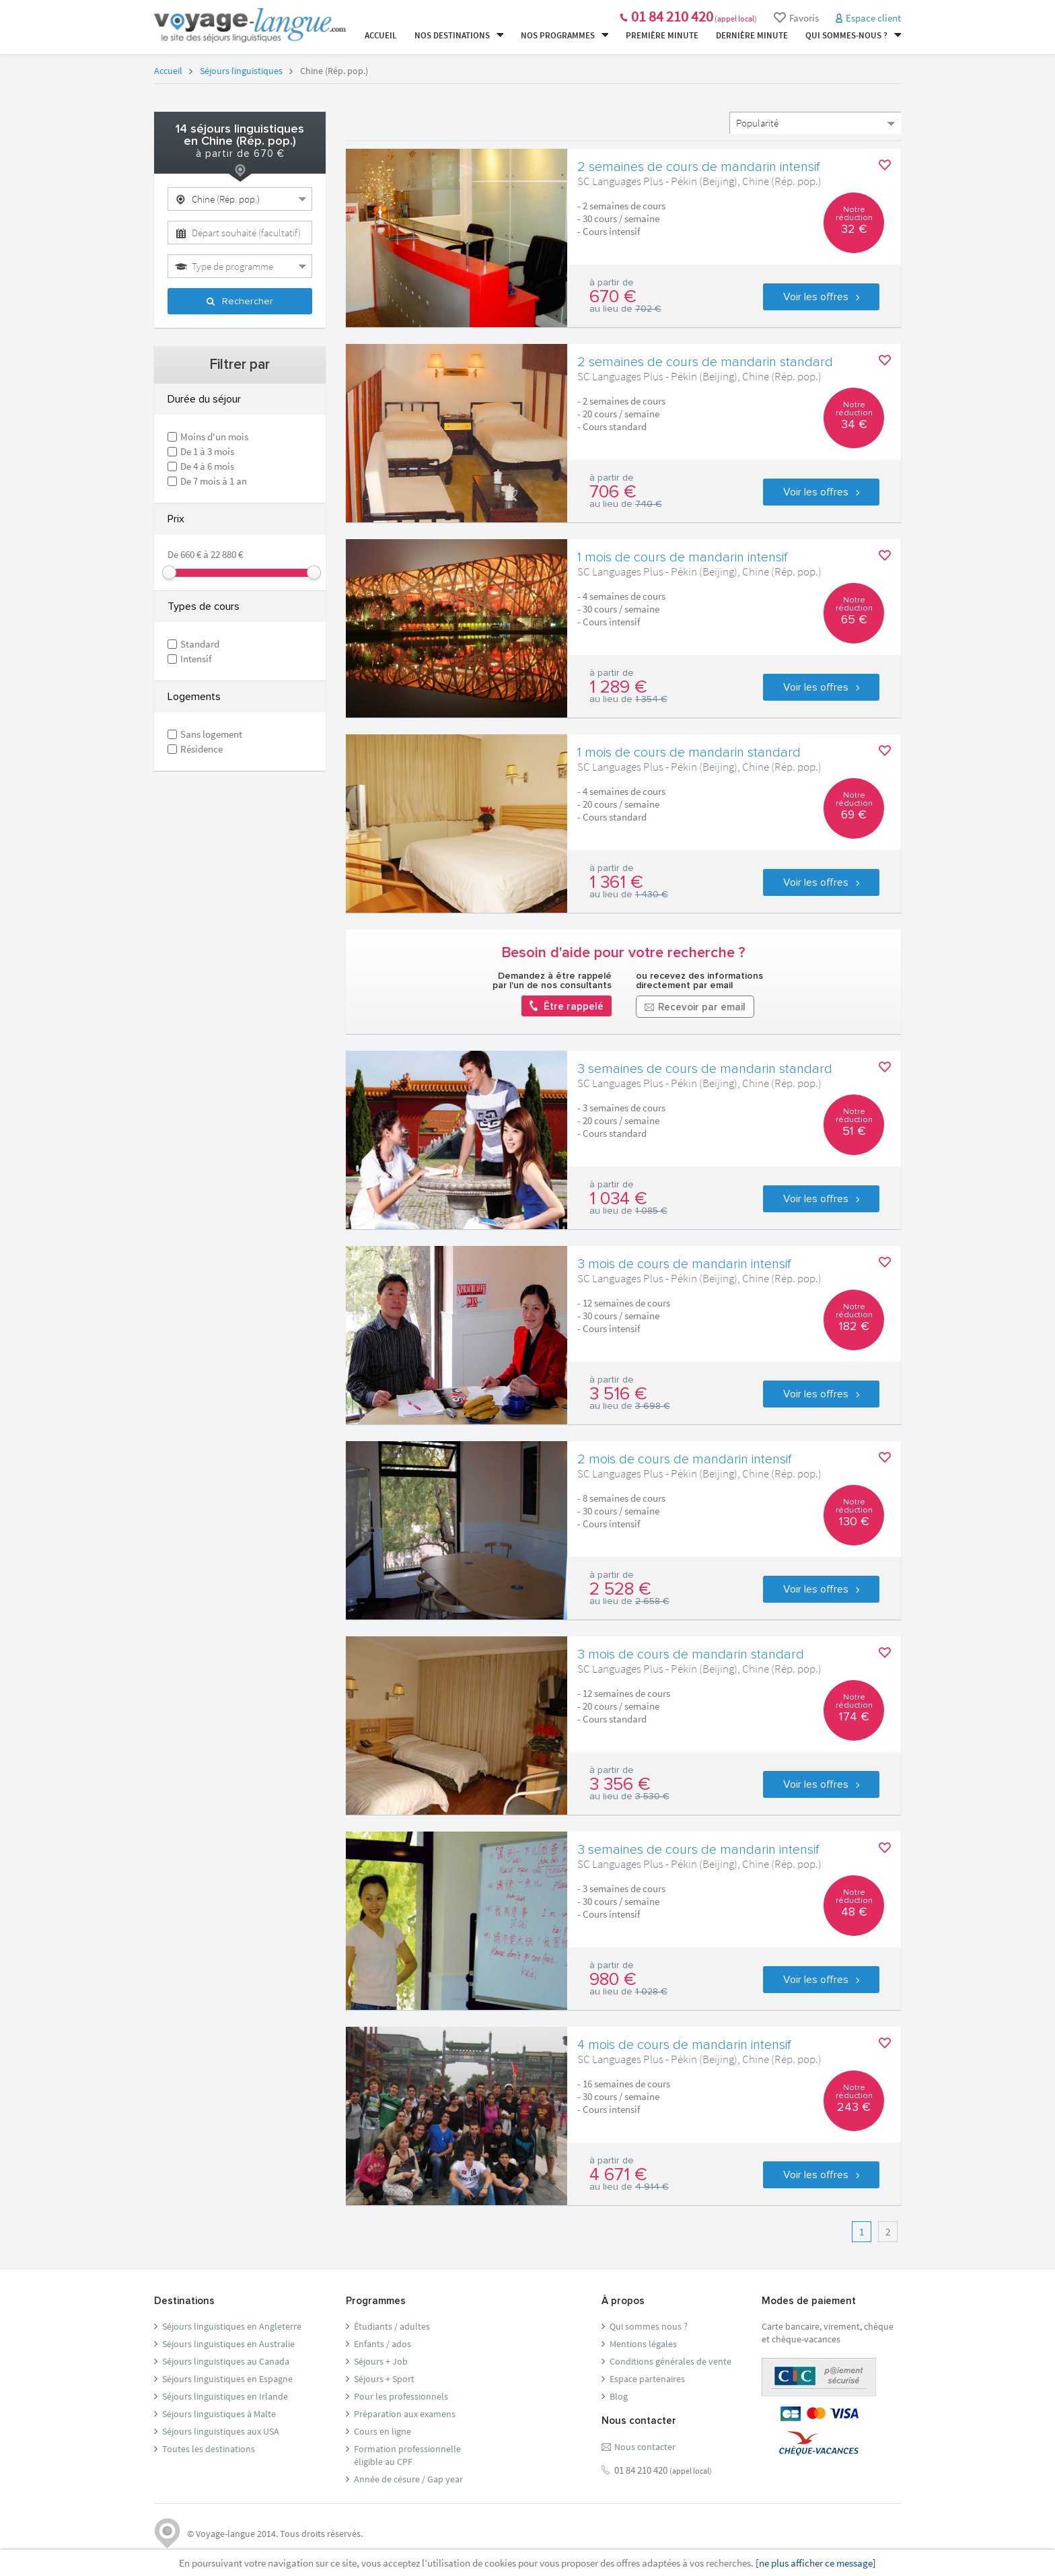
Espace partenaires (647, 2379)
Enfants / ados (382, 2344)
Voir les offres (821, 296)
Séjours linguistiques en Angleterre (231, 2326)
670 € (612, 297)
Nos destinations (458, 35)
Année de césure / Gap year (408, 2479)
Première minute (662, 35)
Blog (619, 2396)
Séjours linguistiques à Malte (219, 2414)
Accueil (381, 35)
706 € (612, 492)
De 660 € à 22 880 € (205, 554)
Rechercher (240, 301)
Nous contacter (645, 2447)
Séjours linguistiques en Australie (228, 2344)
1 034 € (618, 1199)
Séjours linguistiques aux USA (220, 2431)
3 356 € (620, 1784)
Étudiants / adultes (392, 2326)
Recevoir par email (695, 1008)
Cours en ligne (382, 2431)
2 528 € (620, 1589)
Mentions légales (643, 2344)
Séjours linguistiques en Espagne (227, 2379)
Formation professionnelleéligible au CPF (407, 2455)
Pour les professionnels (401, 2396)
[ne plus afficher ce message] (816, 2562)
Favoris (796, 17)
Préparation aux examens (405, 2414)
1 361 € (616, 882)
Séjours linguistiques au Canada (225, 2361)
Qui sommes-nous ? (853, 35)
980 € (612, 1979)
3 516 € (618, 1394)
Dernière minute (752, 35)
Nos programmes (564, 35)
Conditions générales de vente (670, 2361)
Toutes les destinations (208, 2449)
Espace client (873, 17)
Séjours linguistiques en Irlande (225, 2396)
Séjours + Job (381, 2361)
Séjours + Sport (384, 2379)
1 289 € (618, 687)
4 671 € (618, 2175)
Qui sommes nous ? (649, 2326)
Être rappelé (567, 1006)
